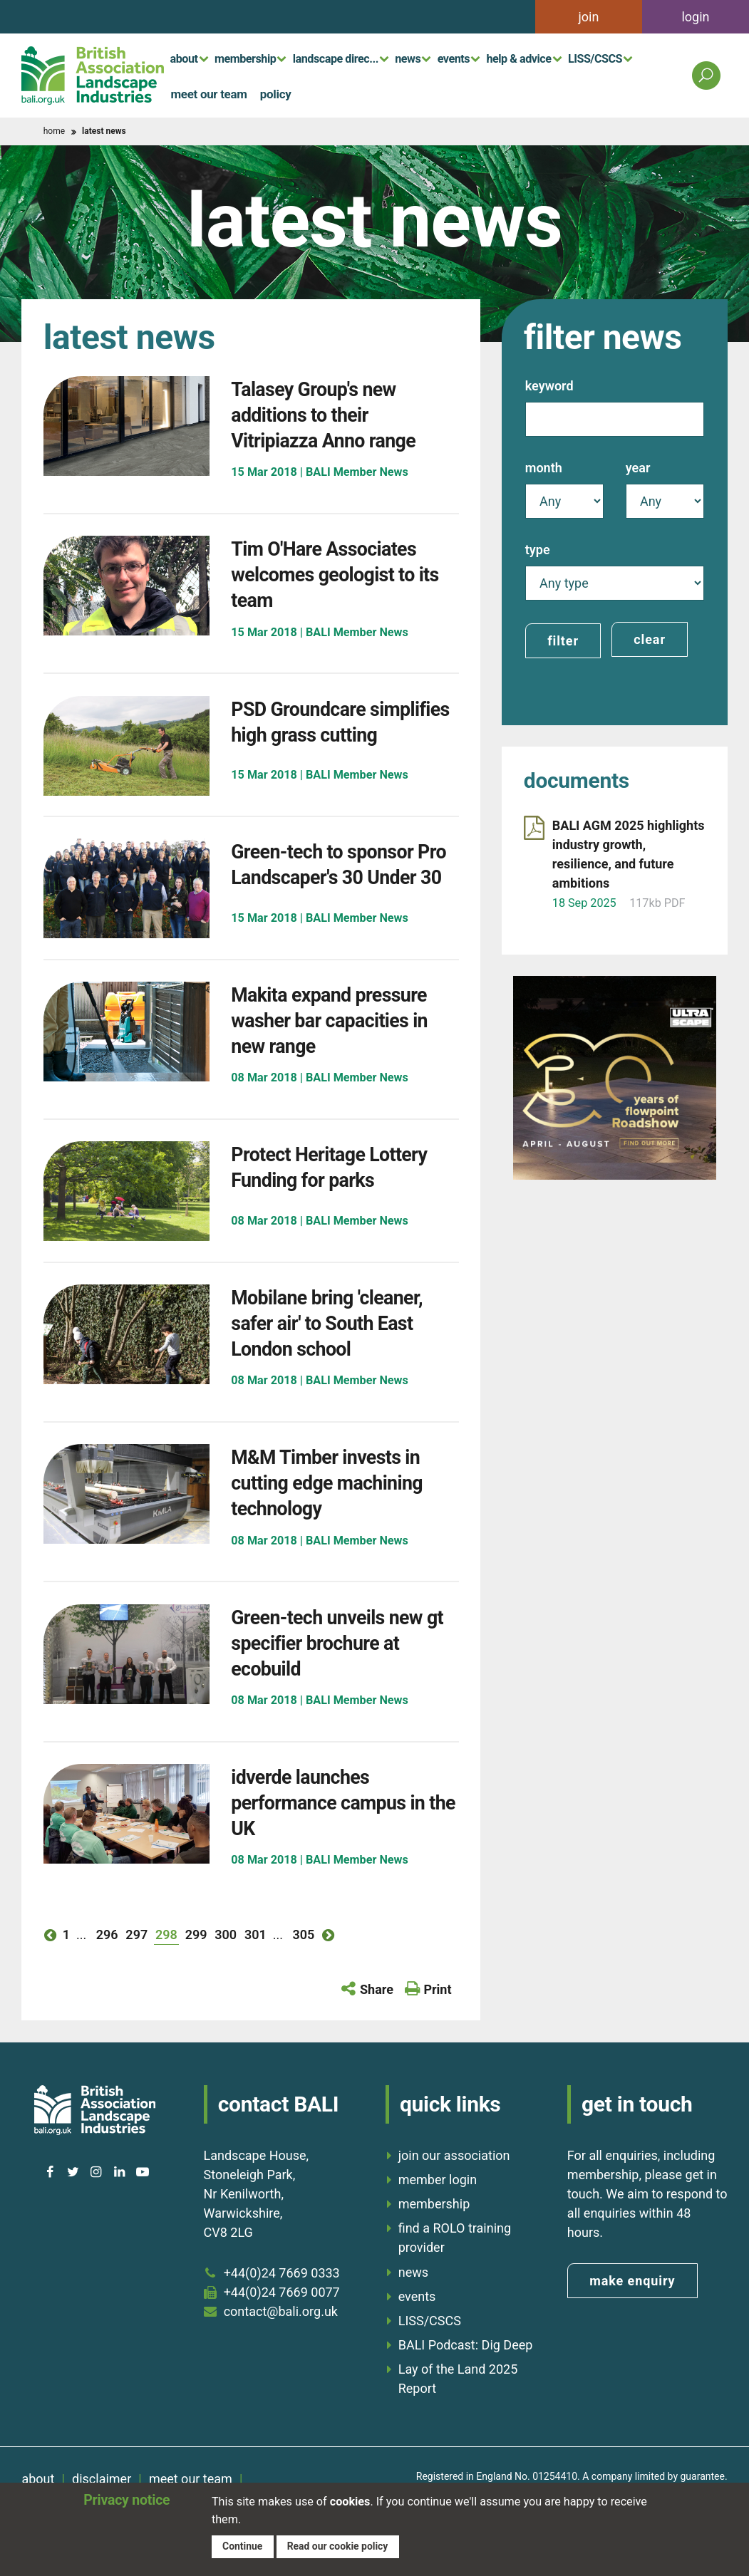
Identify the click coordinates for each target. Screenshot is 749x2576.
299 (196, 1967)
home (54, 131)
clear (650, 639)
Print (437, 2022)
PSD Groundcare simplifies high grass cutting (328, 734)
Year (638, 467)
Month (543, 467)
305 (303, 1967)
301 (255, 1967)
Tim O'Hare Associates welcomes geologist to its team (338, 574)
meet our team (203, 93)
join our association (454, 2188)
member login (437, 2213)
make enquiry (632, 2314)
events (454, 58)
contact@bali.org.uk (281, 2344)
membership (245, 58)
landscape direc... (335, 58)
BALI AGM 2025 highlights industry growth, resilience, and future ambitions (628, 851)
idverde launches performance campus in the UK (343, 1835)
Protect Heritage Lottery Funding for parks (344, 1200)
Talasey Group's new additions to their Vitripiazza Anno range (337, 414)
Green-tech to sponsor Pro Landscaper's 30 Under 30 (336, 894)
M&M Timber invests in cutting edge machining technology (342, 1515)
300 (226, 1967)
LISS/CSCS (595, 58)
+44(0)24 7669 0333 (282, 2306)
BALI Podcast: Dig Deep (465, 2378)
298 (166, 1967)
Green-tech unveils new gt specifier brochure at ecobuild (341, 1676)
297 (136, 1967)
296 (107, 1967)
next (328, 1968)
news (407, 58)
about (183, 58)
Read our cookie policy (341, 2545)
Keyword (549, 385)
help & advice (518, 58)
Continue (243, 2545)
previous (51, 1968)
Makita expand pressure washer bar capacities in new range (344, 1053)
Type (537, 549)
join (589, 16)
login (695, 16)
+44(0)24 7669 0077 (282, 2325)
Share (376, 2022)
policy (260, 93)
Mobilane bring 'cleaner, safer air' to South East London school (342, 1356)
